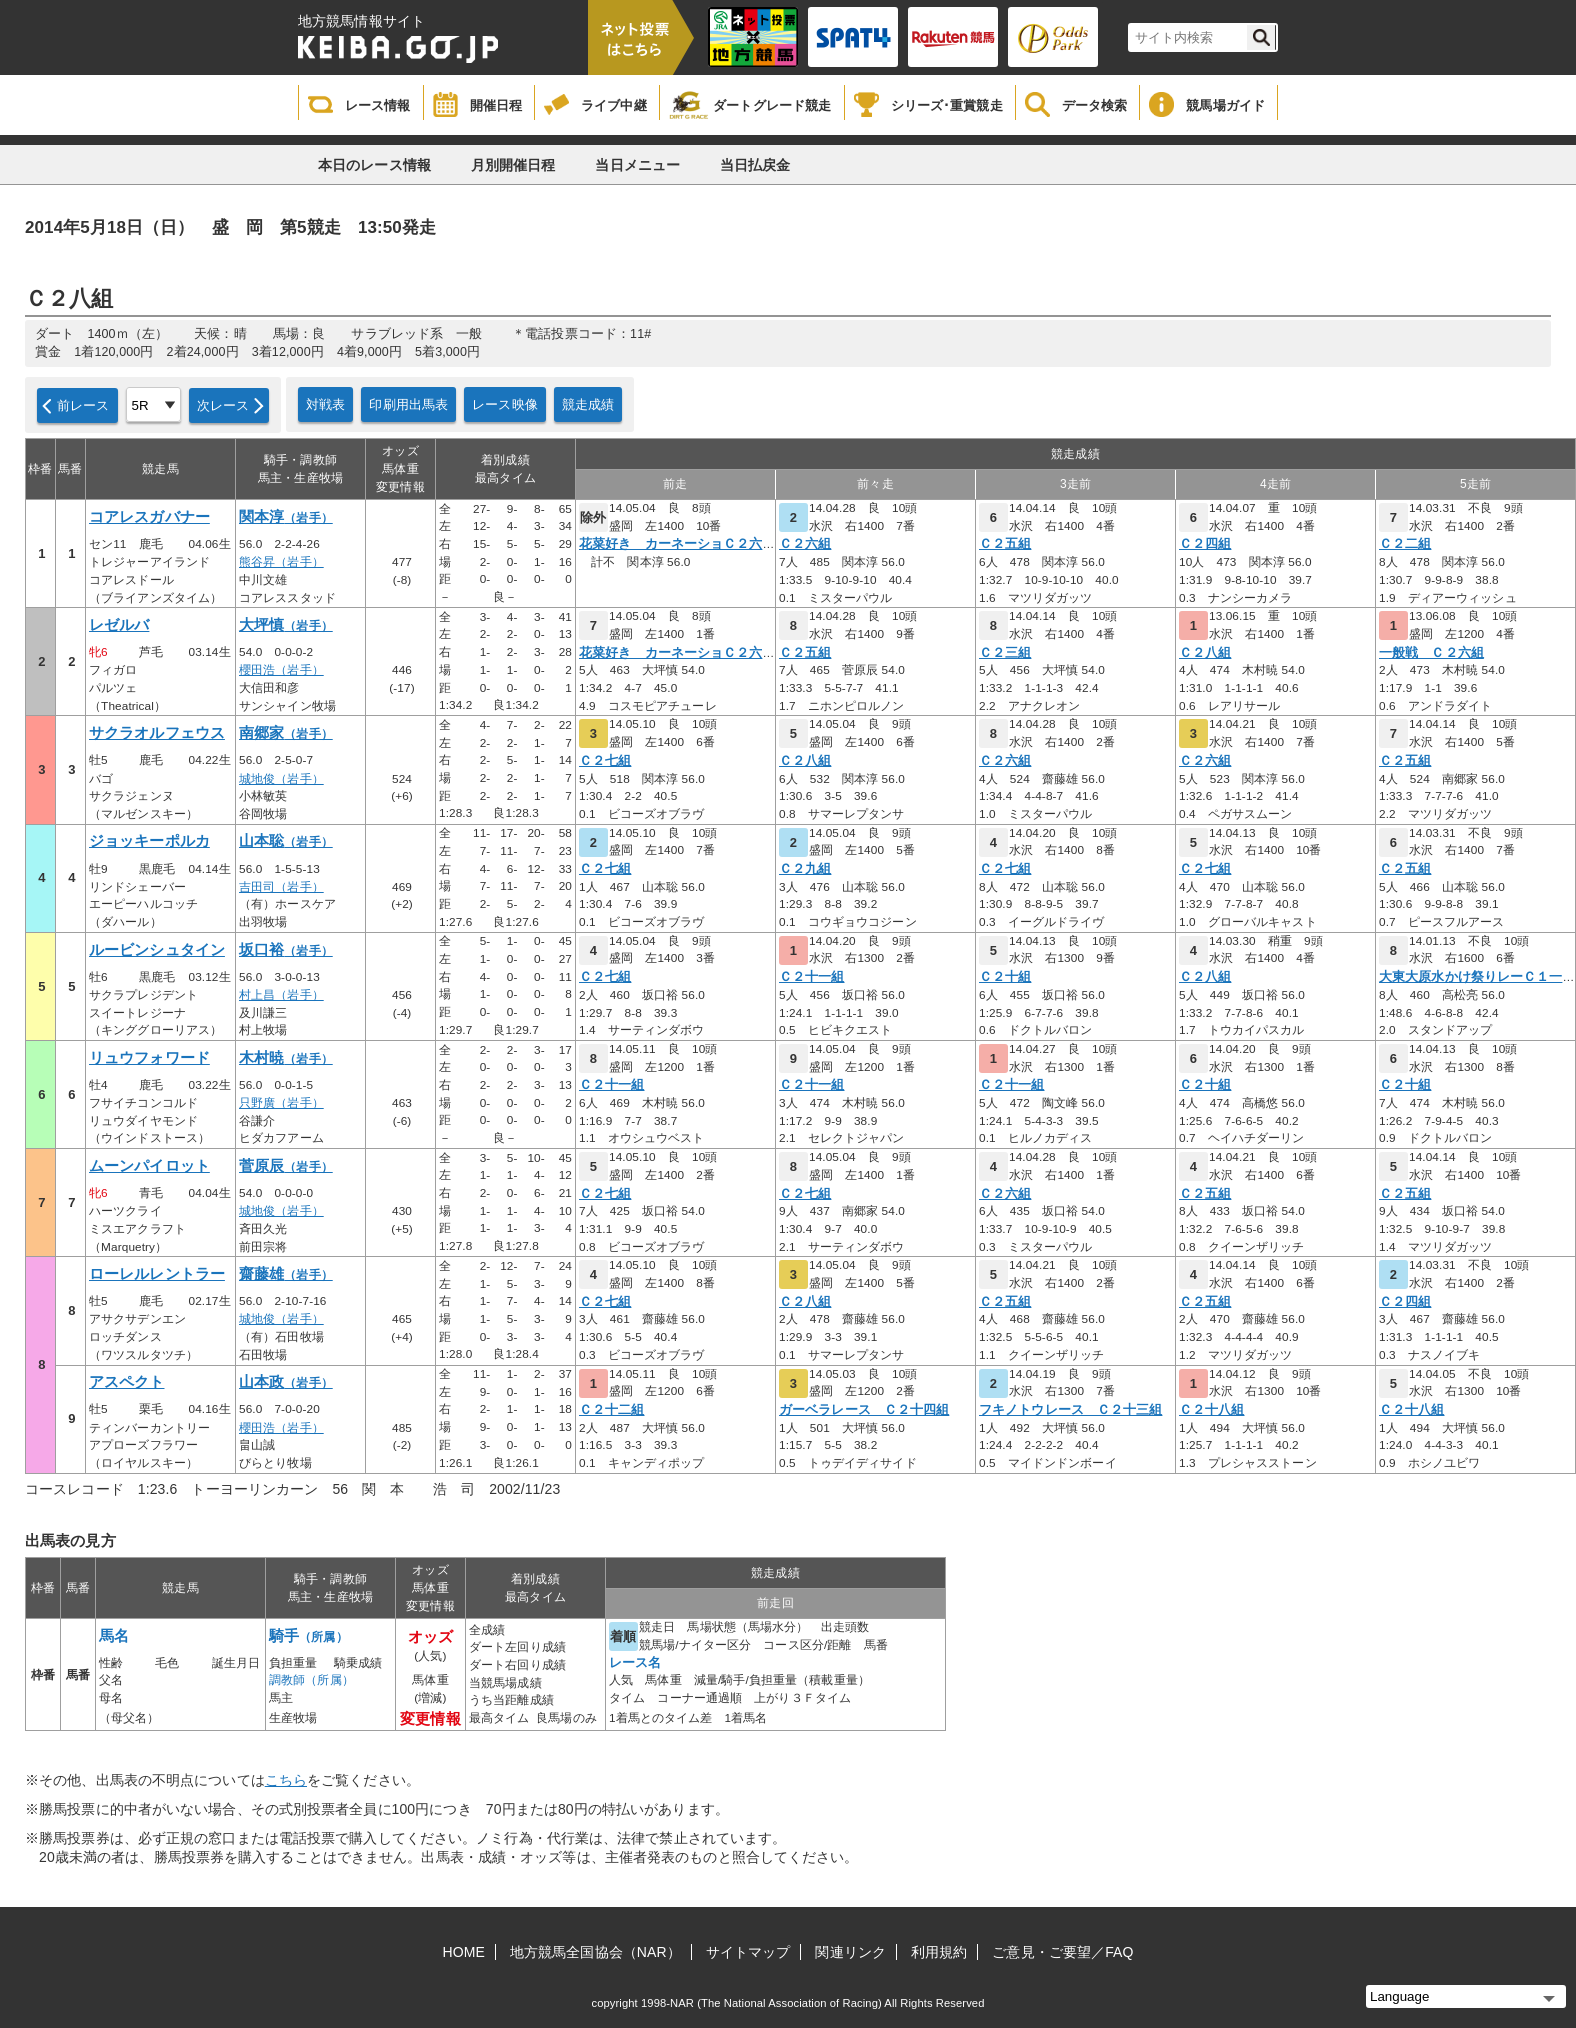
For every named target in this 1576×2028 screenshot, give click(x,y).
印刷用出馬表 (408, 404)
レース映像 (505, 404)
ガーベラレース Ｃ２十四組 (864, 1410)
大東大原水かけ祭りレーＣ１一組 (1477, 977)
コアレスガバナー (149, 517)
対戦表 (325, 404)
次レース (223, 405)
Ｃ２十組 (1005, 977)
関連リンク (850, 1952)
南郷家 (286, 733)
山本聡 (286, 841)
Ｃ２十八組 (1212, 1410)
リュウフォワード (149, 1058)
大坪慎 (286, 625)
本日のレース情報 (374, 165)
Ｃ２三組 (1005, 653)
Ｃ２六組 (805, 544)
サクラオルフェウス (157, 733)
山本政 (286, 1382)
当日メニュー (637, 165)
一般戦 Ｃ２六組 (1431, 653)
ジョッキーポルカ (149, 841)
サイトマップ (748, 1952)
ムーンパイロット (149, 1166)
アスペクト (127, 1382)
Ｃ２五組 (1005, 544)
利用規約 (939, 1952)
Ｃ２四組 (1205, 544)
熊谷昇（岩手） (281, 562)
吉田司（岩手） (281, 887)
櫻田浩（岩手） (281, 670)
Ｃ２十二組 (612, 1410)
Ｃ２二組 (1405, 544)
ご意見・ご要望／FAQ (1062, 1952)
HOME (464, 1952)
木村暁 (286, 1058)
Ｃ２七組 (605, 761)
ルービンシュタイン (157, 950)
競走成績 (588, 404)
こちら (286, 1780)
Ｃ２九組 (805, 869)
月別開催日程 (513, 165)
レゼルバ (119, 625)
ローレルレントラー (157, 1274)
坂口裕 (286, 950)
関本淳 (286, 517)
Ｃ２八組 (1205, 653)
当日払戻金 (755, 165)
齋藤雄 (286, 1274)
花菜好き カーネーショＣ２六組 (677, 544)
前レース (83, 405)
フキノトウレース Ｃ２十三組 (1070, 1410)
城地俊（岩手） (281, 779)
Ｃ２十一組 (812, 977)
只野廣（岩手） (281, 1103)
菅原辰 (286, 1166)
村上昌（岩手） (281, 995)
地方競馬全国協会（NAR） (595, 1952)
